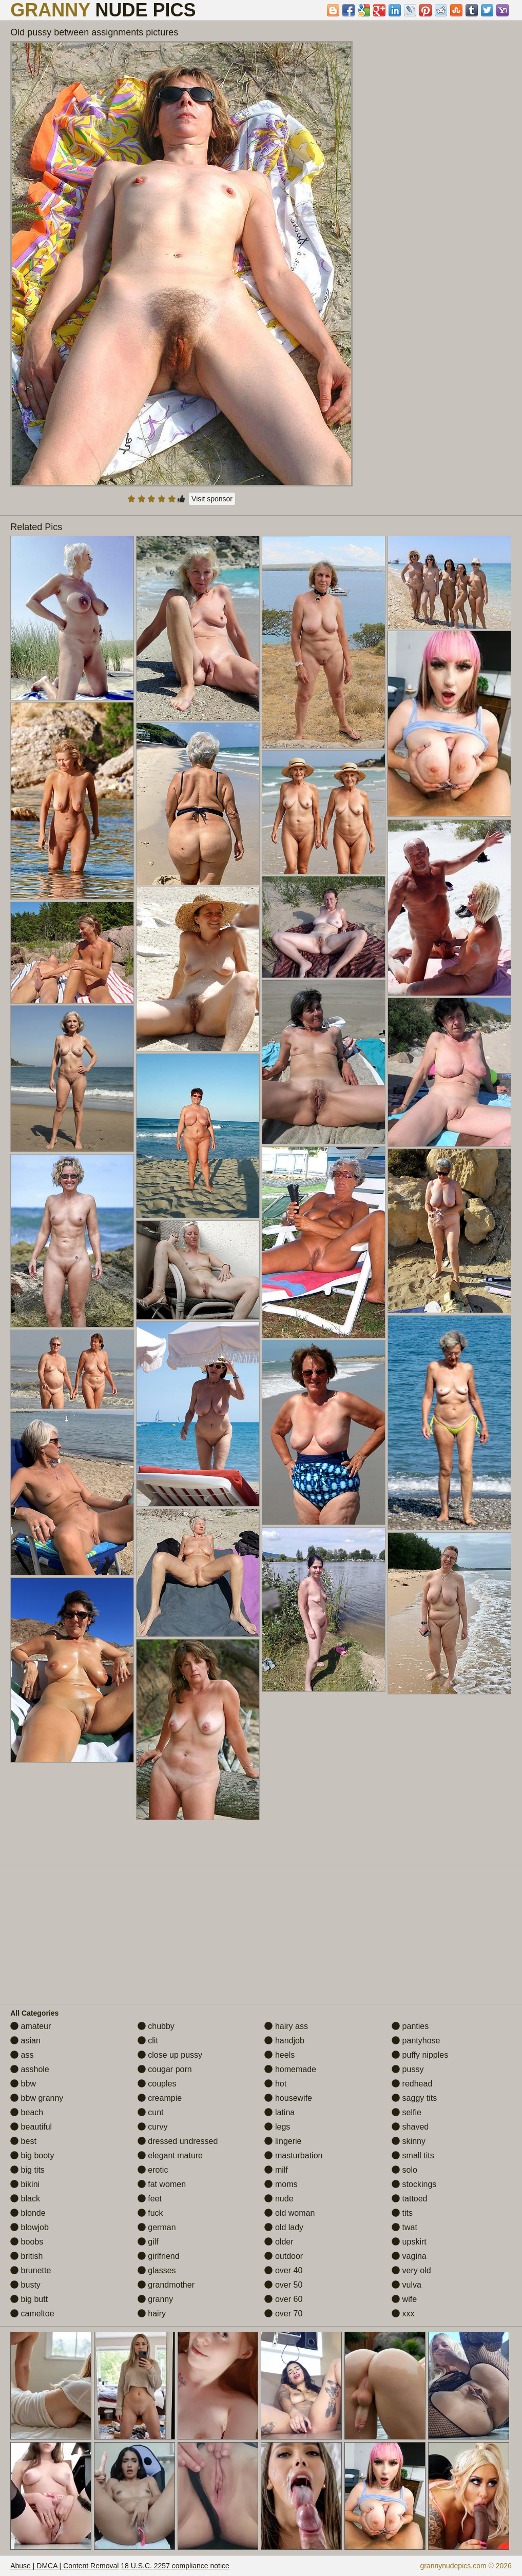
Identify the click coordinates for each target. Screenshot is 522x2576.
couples (157, 2083)
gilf (148, 2241)
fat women (162, 2184)
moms (280, 2184)
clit (148, 2040)
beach (26, 2112)
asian (25, 2040)
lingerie (282, 2141)
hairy (152, 2313)
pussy (407, 2069)
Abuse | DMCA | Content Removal (64, 2566)
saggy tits (414, 2098)
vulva (406, 2284)
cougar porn (165, 2069)
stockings (414, 2184)
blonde (28, 2213)
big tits (27, 2169)
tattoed (409, 2198)
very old (411, 2270)
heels (279, 2055)
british (26, 2256)
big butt (29, 2299)
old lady (283, 2227)
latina (279, 2112)
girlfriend (159, 2256)
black (25, 2198)
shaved (410, 2126)
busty (25, 2284)
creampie (160, 2098)
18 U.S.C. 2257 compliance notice (175, 2566)
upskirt (409, 2241)
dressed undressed (178, 2141)
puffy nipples (420, 2055)
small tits (413, 2155)
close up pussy (170, 2055)
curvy (153, 2126)
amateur (30, 2026)
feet (150, 2198)
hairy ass (285, 2026)
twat (404, 2227)
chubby (156, 2026)
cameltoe (32, 2313)
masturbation (293, 2155)
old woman (289, 2213)
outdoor (283, 2256)
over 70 (283, 2313)
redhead (412, 2083)
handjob (284, 2040)
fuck (150, 2213)
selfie (406, 2112)
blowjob (29, 2227)
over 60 (283, 2299)
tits (402, 2213)
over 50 (283, 2284)
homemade (290, 2069)
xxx (403, 2313)
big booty (32, 2155)
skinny (409, 2141)
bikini (25, 2184)
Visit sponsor (212, 499)
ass (21, 2055)
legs (277, 2126)
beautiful (31, 2126)
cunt (151, 2112)
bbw (23, 2083)
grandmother (166, 2284)
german (157, 2227)
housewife (288, 2098)
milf (275, 2169)
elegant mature (170, 2155)
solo (404, 2169)
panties (410, 2026)
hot (275, 2083)
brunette (30, 2270)
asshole (29, 2069)
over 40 (283, 2270)
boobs (26, 2241)
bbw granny (36, 2098)
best (23, 2141)
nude (278, 2198)
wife (404, 2299)
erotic (153, 2169)
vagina (409, 2256)
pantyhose (416, 2040)
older (278, 2241)
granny (155, 2299)
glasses (157, 2270)
